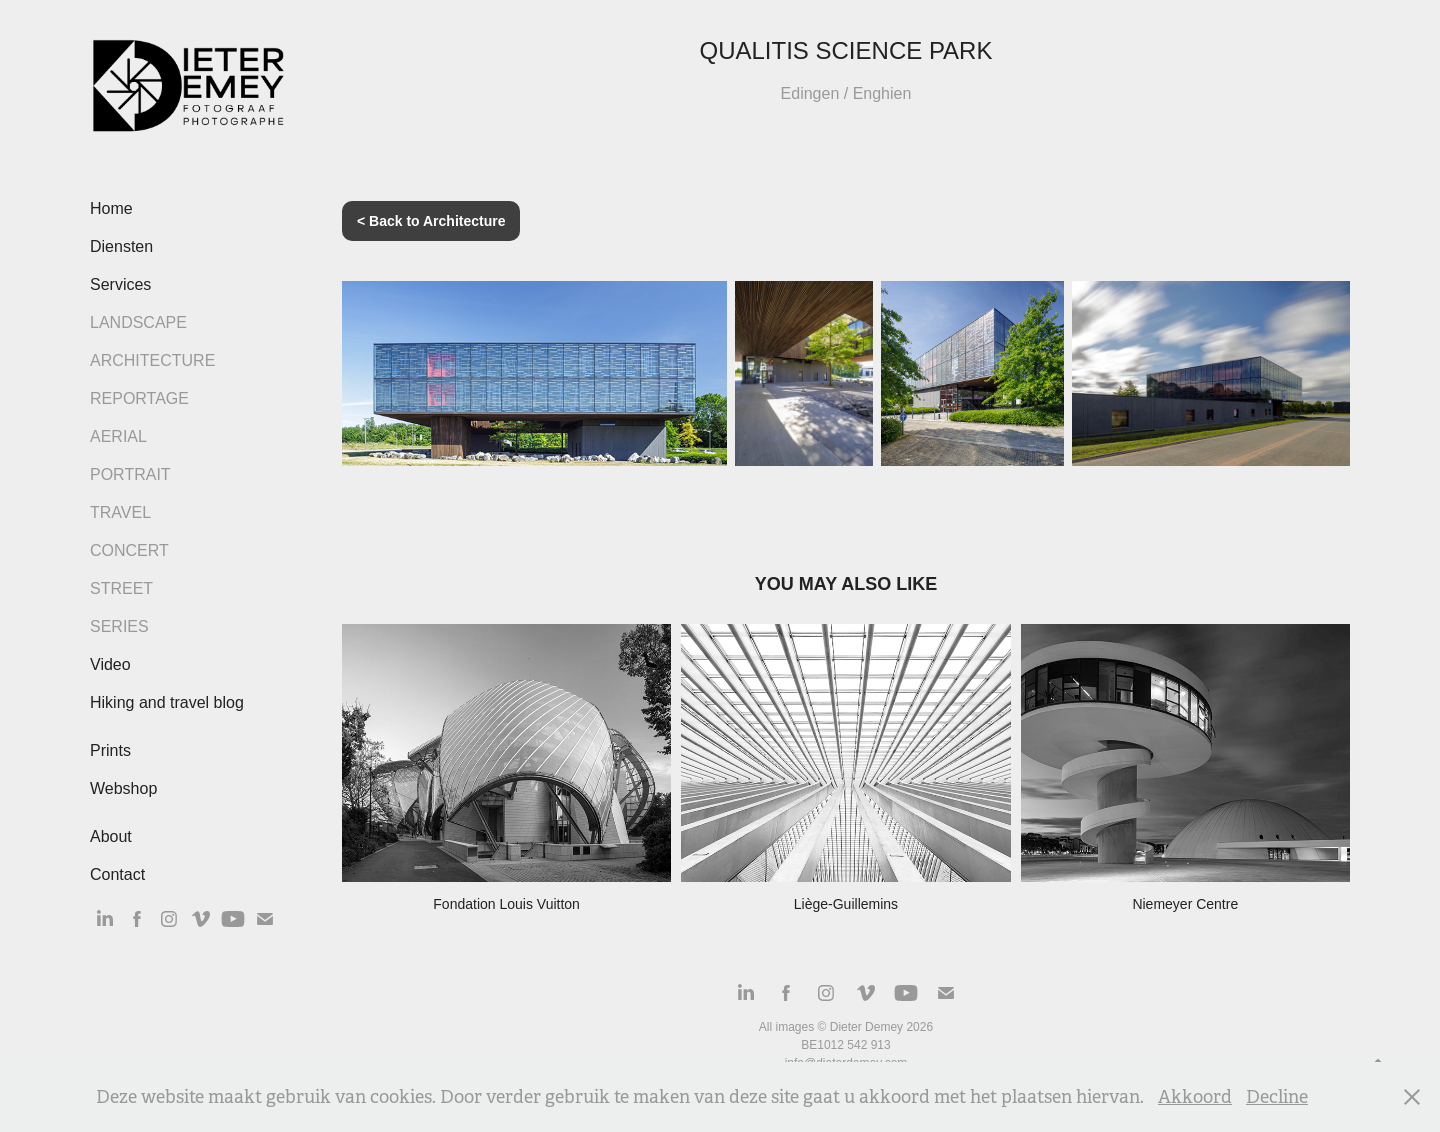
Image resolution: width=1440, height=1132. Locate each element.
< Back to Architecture (431, 221)
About (111, 836)
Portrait (130, 474)
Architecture (152, 360)
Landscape (138, 322)
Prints (110, 750)
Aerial (118, 436)
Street (121, 588)
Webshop (123, 788)
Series (119, 626)
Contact (117, 874)
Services (120, 284)
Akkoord (1195, 1097)
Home (111, 208)
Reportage (139, 398)
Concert (129, 550)
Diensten (121, 246)
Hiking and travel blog (167, 702)
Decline (1277, 1097)
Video (110, 664)
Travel (120, 512)
